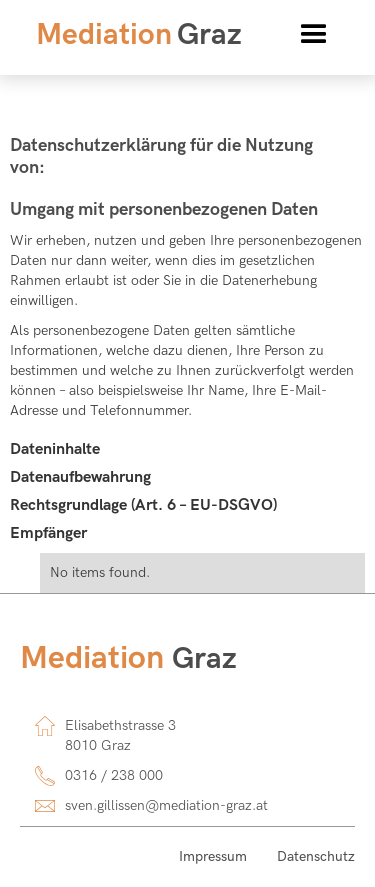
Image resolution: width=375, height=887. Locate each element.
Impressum (213, 856)
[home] (134, 35)
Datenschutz (316, 856)
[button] (314, 35)
